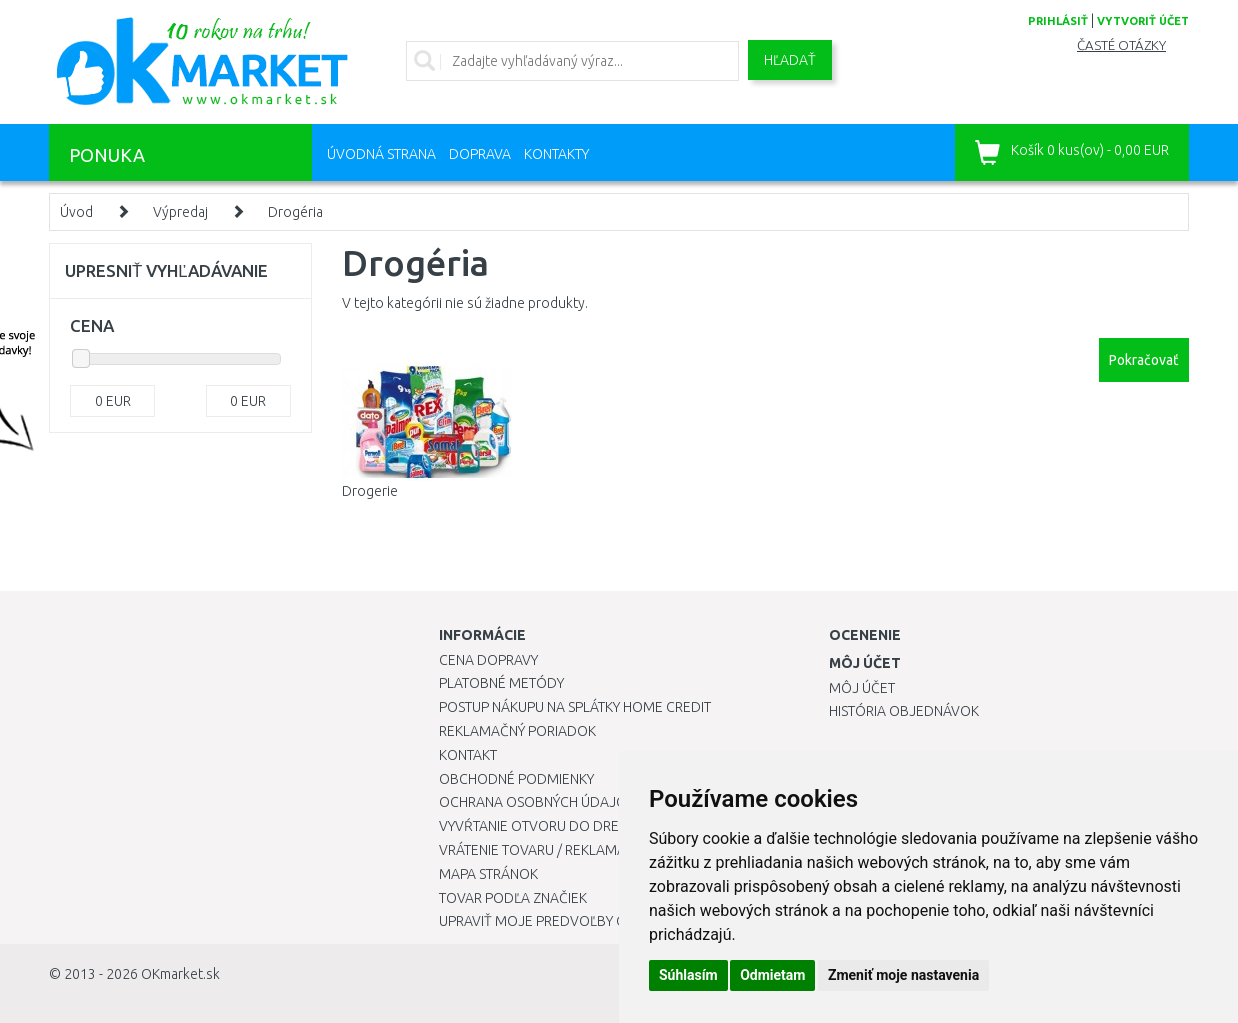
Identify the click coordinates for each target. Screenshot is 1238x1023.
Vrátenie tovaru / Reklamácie (542, 850)
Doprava (480, 154)
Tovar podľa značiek (513, 898)
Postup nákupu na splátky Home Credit (575, 707)
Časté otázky (1121, 45)
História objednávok (904, 711)
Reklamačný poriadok (517, 731)
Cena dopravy (488, 660)
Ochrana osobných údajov (537, 802)
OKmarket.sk (180, 974)
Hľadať (790, 60)
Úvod (76, 212)
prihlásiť (1058, 21)
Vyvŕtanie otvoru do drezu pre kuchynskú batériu (617, 826)
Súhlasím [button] (688, 975)
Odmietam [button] (772, 975)
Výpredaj (180, 212)
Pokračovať (1144, 360)
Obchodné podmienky (516, 779)
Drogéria (295, 212)
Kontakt (468, 755)
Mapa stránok (488, 874)
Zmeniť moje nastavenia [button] (903, 975)
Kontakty (556, 154)
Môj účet (862, 688)
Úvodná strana (381, 154)
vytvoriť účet (1143, 21)
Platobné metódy (501, 683)
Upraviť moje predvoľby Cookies (556, 921)
